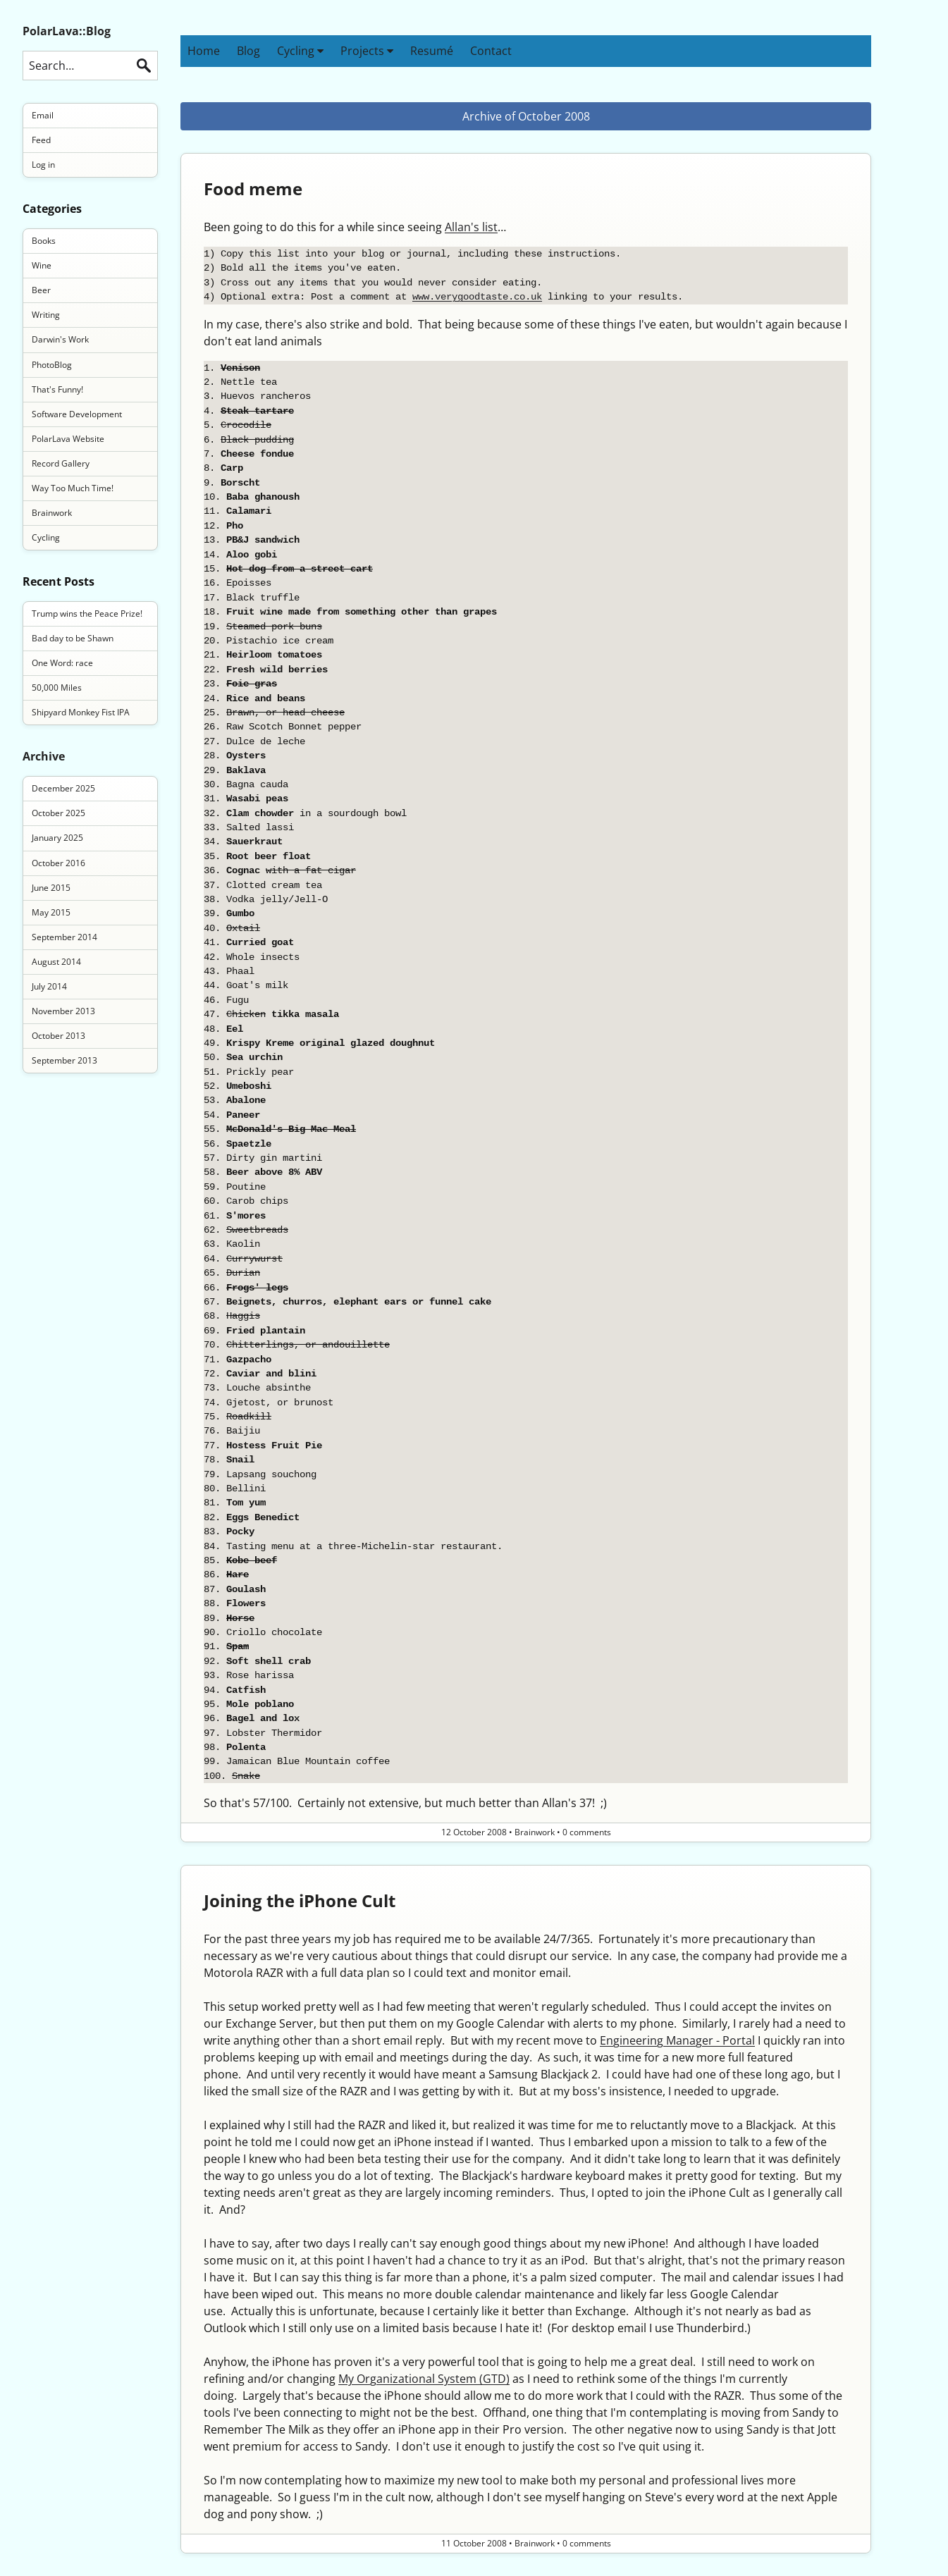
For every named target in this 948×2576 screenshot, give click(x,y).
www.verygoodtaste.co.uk (477, 296)
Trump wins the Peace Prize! (87, 614)
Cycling (300, 50)
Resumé (431, 50)
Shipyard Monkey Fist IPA (81, 712)
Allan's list (471, 227)
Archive (44, 756)
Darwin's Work (60, 339)
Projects (366, 50)
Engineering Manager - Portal (677, 2040)
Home (203, 50)
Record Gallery (61, 463)
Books (44, 241)
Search (144, 65)
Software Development (77, 414)
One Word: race (62, 663)
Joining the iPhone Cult (299, 1900)
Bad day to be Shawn (72, 638)
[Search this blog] (90, 65)
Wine (41, 265)
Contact (491, 50)
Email (43, 115)
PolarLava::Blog (67, 31)
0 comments (586, 1832)
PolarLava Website (68, 439)
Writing (46, 315)
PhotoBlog (52, 365)
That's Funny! (57, 389)
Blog (248, 50)
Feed (41, 140)
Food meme (253, 188)
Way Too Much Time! (72, 488)
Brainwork (52, 513)
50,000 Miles (57, 688)
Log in (43, 165)
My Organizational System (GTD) (424, 2378)
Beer (41, 290)
